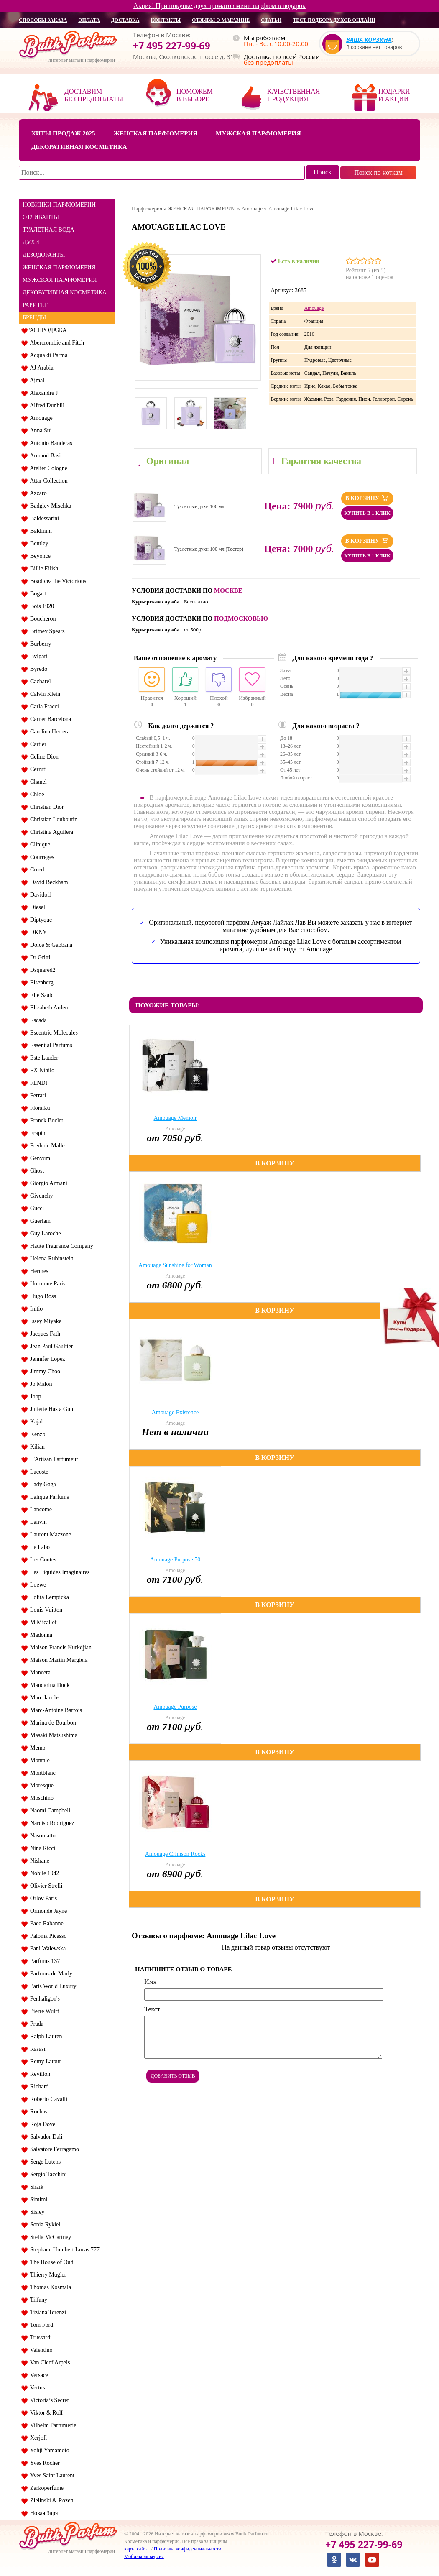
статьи (271, 20)
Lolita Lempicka (48, 1597)
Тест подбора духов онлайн (334, 20)
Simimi (37, 2199)
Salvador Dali (44, 2137)
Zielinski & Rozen (50, 2500)
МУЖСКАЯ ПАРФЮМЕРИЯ (60, 280)
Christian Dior (45, 807)
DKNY (37, 932)
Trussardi (39, 2337)
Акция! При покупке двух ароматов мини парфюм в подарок (219, 5)
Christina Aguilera (50, 832)
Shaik (35, 2187)
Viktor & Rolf (45, 2413)
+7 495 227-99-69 (171, 45)
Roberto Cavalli (47, 2099)
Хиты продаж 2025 (63, 133)
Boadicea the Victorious (56, 581)
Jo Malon (39, 1384)
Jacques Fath (43, 1334)
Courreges (40, 857)
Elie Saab (39, 995)
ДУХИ (31, 242)
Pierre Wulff (43, 2011)
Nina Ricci (41, 1848)
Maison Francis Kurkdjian (59, 1647)
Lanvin (37, 1522)
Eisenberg (40, 982)
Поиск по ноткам (378, 172)
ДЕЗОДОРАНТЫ (44, 255)
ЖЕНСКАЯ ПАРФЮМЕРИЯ (59, 267)
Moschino (40, 1798)
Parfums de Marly (49, 1973)
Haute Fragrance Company (60, 1246)
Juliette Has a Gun (50, 1409)
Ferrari (36, 1095)
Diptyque (39, 920)
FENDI (37, 1083)
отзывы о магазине (221, 20)
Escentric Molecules (52, 1033)
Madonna (39, 1635)
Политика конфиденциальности (188, 2549)
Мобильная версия (144, 2556)
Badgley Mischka (49, 506)
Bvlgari (37, 656)
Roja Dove (41, 2124)
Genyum (38, 1158)
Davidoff (39, 895)
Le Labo (38, 1547)
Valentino (39, 2350)
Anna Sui (39, 430)
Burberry (39, 644)
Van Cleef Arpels (48, 2362)
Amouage (40, 418)
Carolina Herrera (48, 731)
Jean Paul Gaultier (50, 1346)
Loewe (36, 1585)
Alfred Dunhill (45, 405)
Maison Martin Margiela (57, 1660)
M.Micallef (41, 1622)
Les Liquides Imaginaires (58, 1572)
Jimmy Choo (43, 1371)
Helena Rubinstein (50, 1258)
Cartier (36, 744)
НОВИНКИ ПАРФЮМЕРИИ (59, 205)
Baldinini (39, 531)
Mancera (39, 1672)
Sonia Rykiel (43, 2224)
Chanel (37, 782)
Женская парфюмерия (155, 133)
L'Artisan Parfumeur (52, 1459)
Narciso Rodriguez (50, 1823)
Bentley (37, 543)
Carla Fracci (43, 706)
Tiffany (37, 2300)
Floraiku (38, 1108)
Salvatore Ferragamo (53, 2149)
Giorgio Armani (47, 1183)
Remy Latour (44, 2061)
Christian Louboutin (52, 819)
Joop (34, 1396)
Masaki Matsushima (52, 1735)
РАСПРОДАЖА (47, 330)
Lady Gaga (41, 1484)
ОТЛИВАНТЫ (41, 217)
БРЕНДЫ (34, 317)
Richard (37, 2086)
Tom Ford (40, 2325)
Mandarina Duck (48, 1685)
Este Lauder (42, 1058)
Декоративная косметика (79, 146)
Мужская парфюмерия (258, 133)
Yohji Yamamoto (48, 2450)
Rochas (37, 2111)
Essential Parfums (49, 1045)
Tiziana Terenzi (46, 2312)
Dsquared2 (41, 970)
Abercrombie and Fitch (55, 343)
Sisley (35, 2212)
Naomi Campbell (48, 1810)
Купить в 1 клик (367, 513)
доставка (125, 20)
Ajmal (35, 380)
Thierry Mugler (46, 2275)
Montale (38, 1760)
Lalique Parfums (48, 1497)
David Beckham (47, 882)
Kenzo (36, 1434)
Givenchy (40, 1196)
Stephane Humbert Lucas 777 (63, 2249)
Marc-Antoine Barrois (54, 1710)
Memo (36, 1748)
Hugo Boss (41, 1296)
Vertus (36, 2387)
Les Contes (41, 1559)
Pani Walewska (46, 1948)
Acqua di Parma (47, 355)
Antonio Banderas (49, 443)
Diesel (36, 907)
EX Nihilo (40, 1070)
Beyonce (39, 556)
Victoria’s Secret (48, 2400)
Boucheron (41, 619)
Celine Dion (43, 757)
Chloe (35, 794)
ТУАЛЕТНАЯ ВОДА (48, 230)
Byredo (37, 669)
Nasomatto (41, 1835)
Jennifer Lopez (46, 1359)
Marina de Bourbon (51, 1723)
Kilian (36, 1447)
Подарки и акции (394, 95)
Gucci (35, 1208)
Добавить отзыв (173, 2076)
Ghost (35, 1171)
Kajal (35, 1421)
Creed (35, 869)
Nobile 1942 (43, 1873)
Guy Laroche (44, 1233)
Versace (37, 2375)
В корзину (367, 498)
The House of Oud (50, 2262)
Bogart (36, 593)
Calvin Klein (43, 694)
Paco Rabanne (45, 1923)
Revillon (38, 2074)
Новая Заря (42, 2513)
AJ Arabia (40, 368)
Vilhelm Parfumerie (51, 2425)
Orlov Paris (42, 1898)
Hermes (37, 1271)
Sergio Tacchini (47, 2174)
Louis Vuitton (44, 1610)
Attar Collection (47, 481)
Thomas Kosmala (49, 2287)
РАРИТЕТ (35, 305)
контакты (166, 20)
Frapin (36, 1133)
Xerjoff (37, 2438)
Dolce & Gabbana (49, 945)
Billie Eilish (42, 568)
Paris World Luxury (52, 1986)
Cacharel (39, 681)
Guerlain (39, 1221)
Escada (37, 1020)
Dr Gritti (39, 957)
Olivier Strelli (44, 1886)
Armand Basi (44, 455)
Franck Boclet (45, 1120)
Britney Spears (46, 631)
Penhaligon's (43, 1999)
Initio (35, 1309)
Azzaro (37, 493)
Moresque (40, 1785)
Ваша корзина (369, 39)
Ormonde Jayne (47, 1911)
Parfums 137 (43, 1961)
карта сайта (136, 2549)
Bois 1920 (40, 606)
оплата (89, 20)
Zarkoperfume (45, 2488)
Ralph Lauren (44, 2036)
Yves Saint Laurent (50, 2475)
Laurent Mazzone (49, 1534)
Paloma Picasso (47, 1936)
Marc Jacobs (43, 1697)
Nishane (38, 1861)
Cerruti (37, 769)
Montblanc (41, 1773)
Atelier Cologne (47, 468)
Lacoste (37, 1472)
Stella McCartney (49, 2237)
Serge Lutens (44, 2162)
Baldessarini (43, 518)
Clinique (38, 844)
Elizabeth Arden (47, 1007)
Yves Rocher (43, 2463)
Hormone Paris (46, 1283)
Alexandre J (42, 393)
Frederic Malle (46, 1145)
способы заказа (43, 20)
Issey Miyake (44, 1321)
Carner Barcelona (49, 719)
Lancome (39, 1509)
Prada (35, 2024)
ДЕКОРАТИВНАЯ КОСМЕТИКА (65, 292)
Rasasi (36, 2049)
